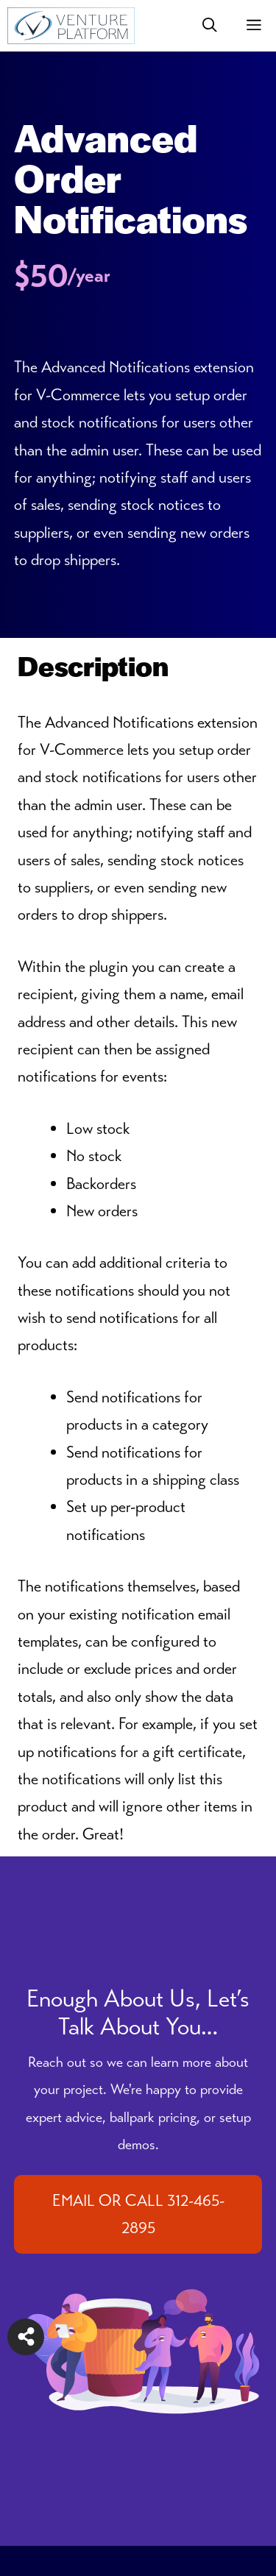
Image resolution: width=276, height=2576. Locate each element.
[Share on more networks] (25, 2336)
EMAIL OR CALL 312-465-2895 (138, 2214)
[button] (210, 26)
